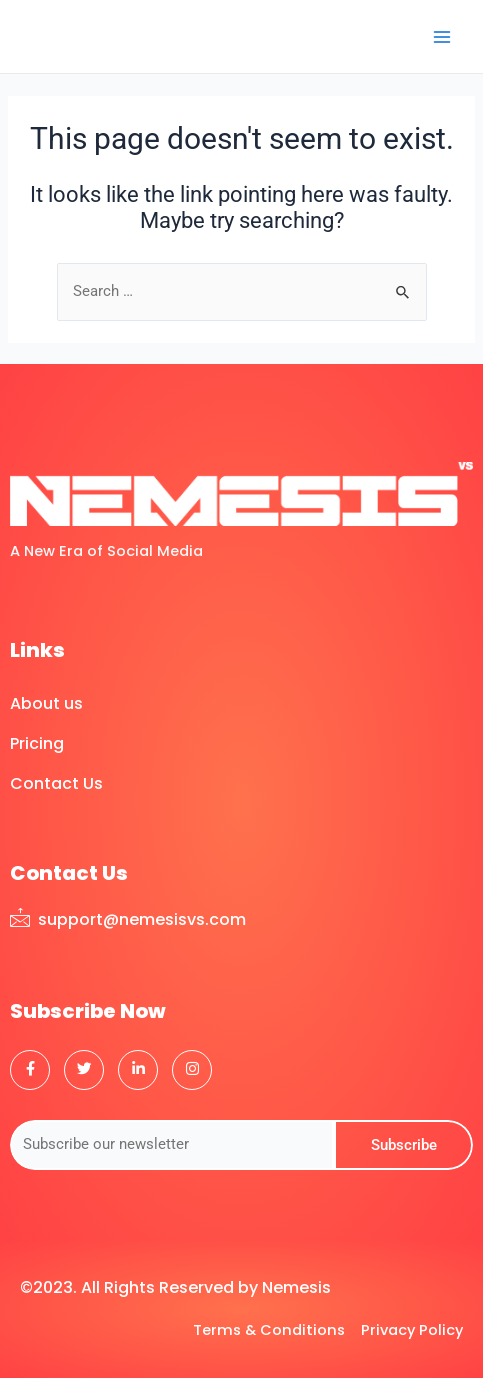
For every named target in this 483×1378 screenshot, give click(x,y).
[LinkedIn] (138, 1070)
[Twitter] (84, 1070)
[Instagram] (192, 1070)
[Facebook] (30, 1070)
